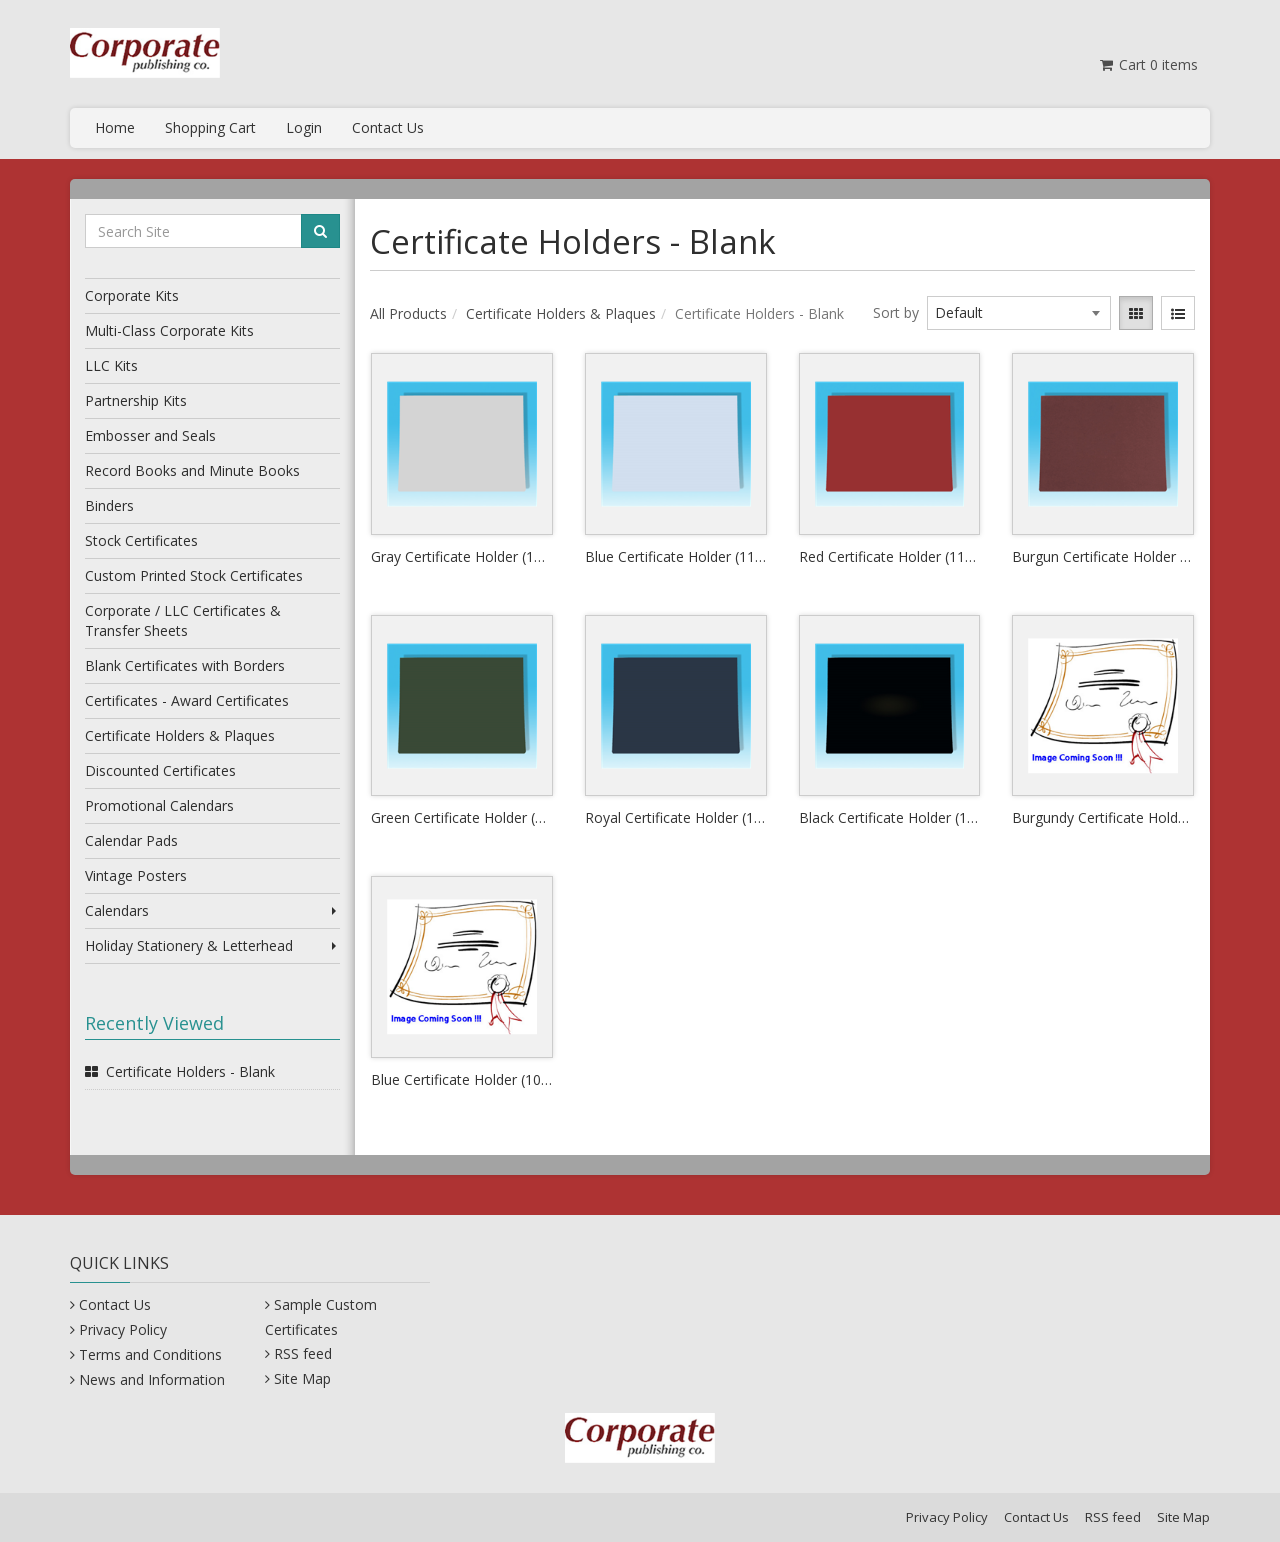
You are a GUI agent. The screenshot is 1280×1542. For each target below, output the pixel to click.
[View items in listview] (1178, 313)
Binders (109, 505)
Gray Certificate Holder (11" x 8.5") (462, 556)
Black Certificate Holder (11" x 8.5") (890, 817)
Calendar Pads (131, 840)
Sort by (896, 312)
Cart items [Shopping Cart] (1147, 64)
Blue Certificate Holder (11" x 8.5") (676, 556)
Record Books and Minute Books (192, 470)
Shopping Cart (210, 127)
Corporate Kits (132, 295)
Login (304, 127)
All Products (408, 313)
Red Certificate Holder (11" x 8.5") (890, 556)
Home (115, 127)
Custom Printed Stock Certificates (194, 575)
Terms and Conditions (150, 1354)
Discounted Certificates (160, 770)
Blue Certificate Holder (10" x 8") (462, 1079)
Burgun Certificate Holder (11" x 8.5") (1103, 556)
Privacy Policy (123, 1329)
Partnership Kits (136, 400)
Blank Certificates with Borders (185, 665)
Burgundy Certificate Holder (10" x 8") (1103, 817)
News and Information (152, 1379)
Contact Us (388, 127)
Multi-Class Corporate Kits (169, 330)
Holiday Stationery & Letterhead (212, 945)
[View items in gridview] (1136, 313)
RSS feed (303, 1353)
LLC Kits (111, 365)
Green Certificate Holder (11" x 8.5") (462, 817)
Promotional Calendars (159, 805)
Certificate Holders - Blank (190, 1071)
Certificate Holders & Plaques (180, 735)
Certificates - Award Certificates (187, 700)
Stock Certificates (141, 540)
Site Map (302, 1378)
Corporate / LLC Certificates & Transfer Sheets (183, 620)
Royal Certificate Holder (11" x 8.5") (676, 817)
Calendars (212, 910)
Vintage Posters (136, 875)
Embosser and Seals (150, 435)
